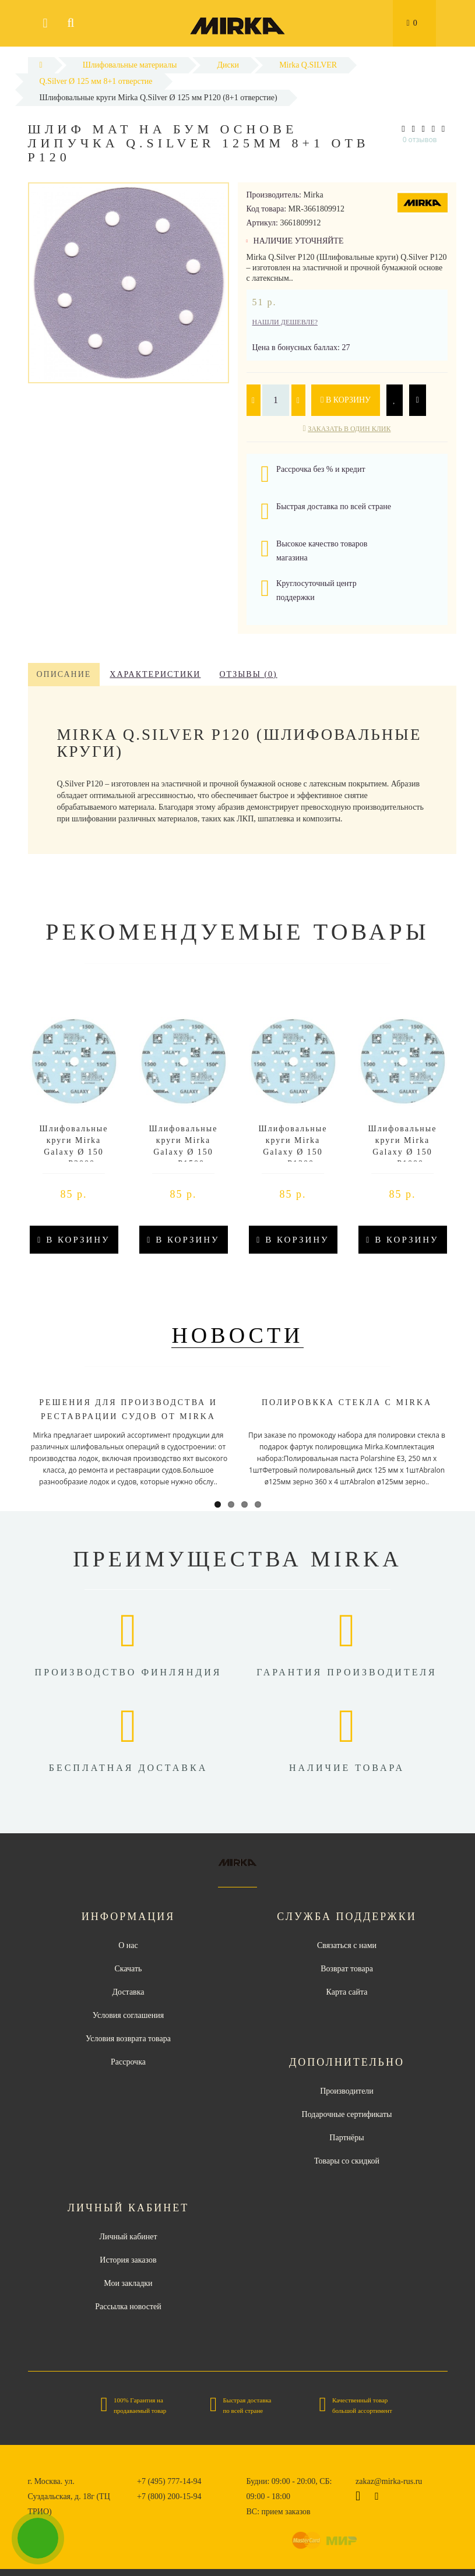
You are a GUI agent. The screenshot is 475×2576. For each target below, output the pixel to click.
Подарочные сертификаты (347, 2114)
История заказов (128, 2260)
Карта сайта (347, 1992)
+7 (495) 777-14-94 (169, 2481)
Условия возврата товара (128, 2038)
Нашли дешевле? (285, 322)
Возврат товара (347, 1968)
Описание (64, 674)
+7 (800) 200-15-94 (169, 2496)
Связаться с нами (347, 1945)
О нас (128, 1945)
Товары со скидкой (346, 2161)
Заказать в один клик (349, 429)
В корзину (346, 400)
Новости (237, 1335)
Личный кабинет (128, 2236)
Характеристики (155, 674)
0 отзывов (420, 139)
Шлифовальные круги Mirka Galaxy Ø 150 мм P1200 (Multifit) (293, 1152)
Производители (347, 2091)
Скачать (128, 1968)
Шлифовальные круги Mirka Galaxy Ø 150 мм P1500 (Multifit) (183, 1152)
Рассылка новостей (128, 2306)
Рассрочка (128, 2062)
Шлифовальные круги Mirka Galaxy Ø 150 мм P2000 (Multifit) (74, 1152)
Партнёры (346, 2137)
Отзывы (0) (248, 674)
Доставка (128, 1992)
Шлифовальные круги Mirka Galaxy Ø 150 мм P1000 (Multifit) (402, 1152)
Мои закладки (128, 2283)
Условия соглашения (128, 2015)
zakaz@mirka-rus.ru (389, 2481)
